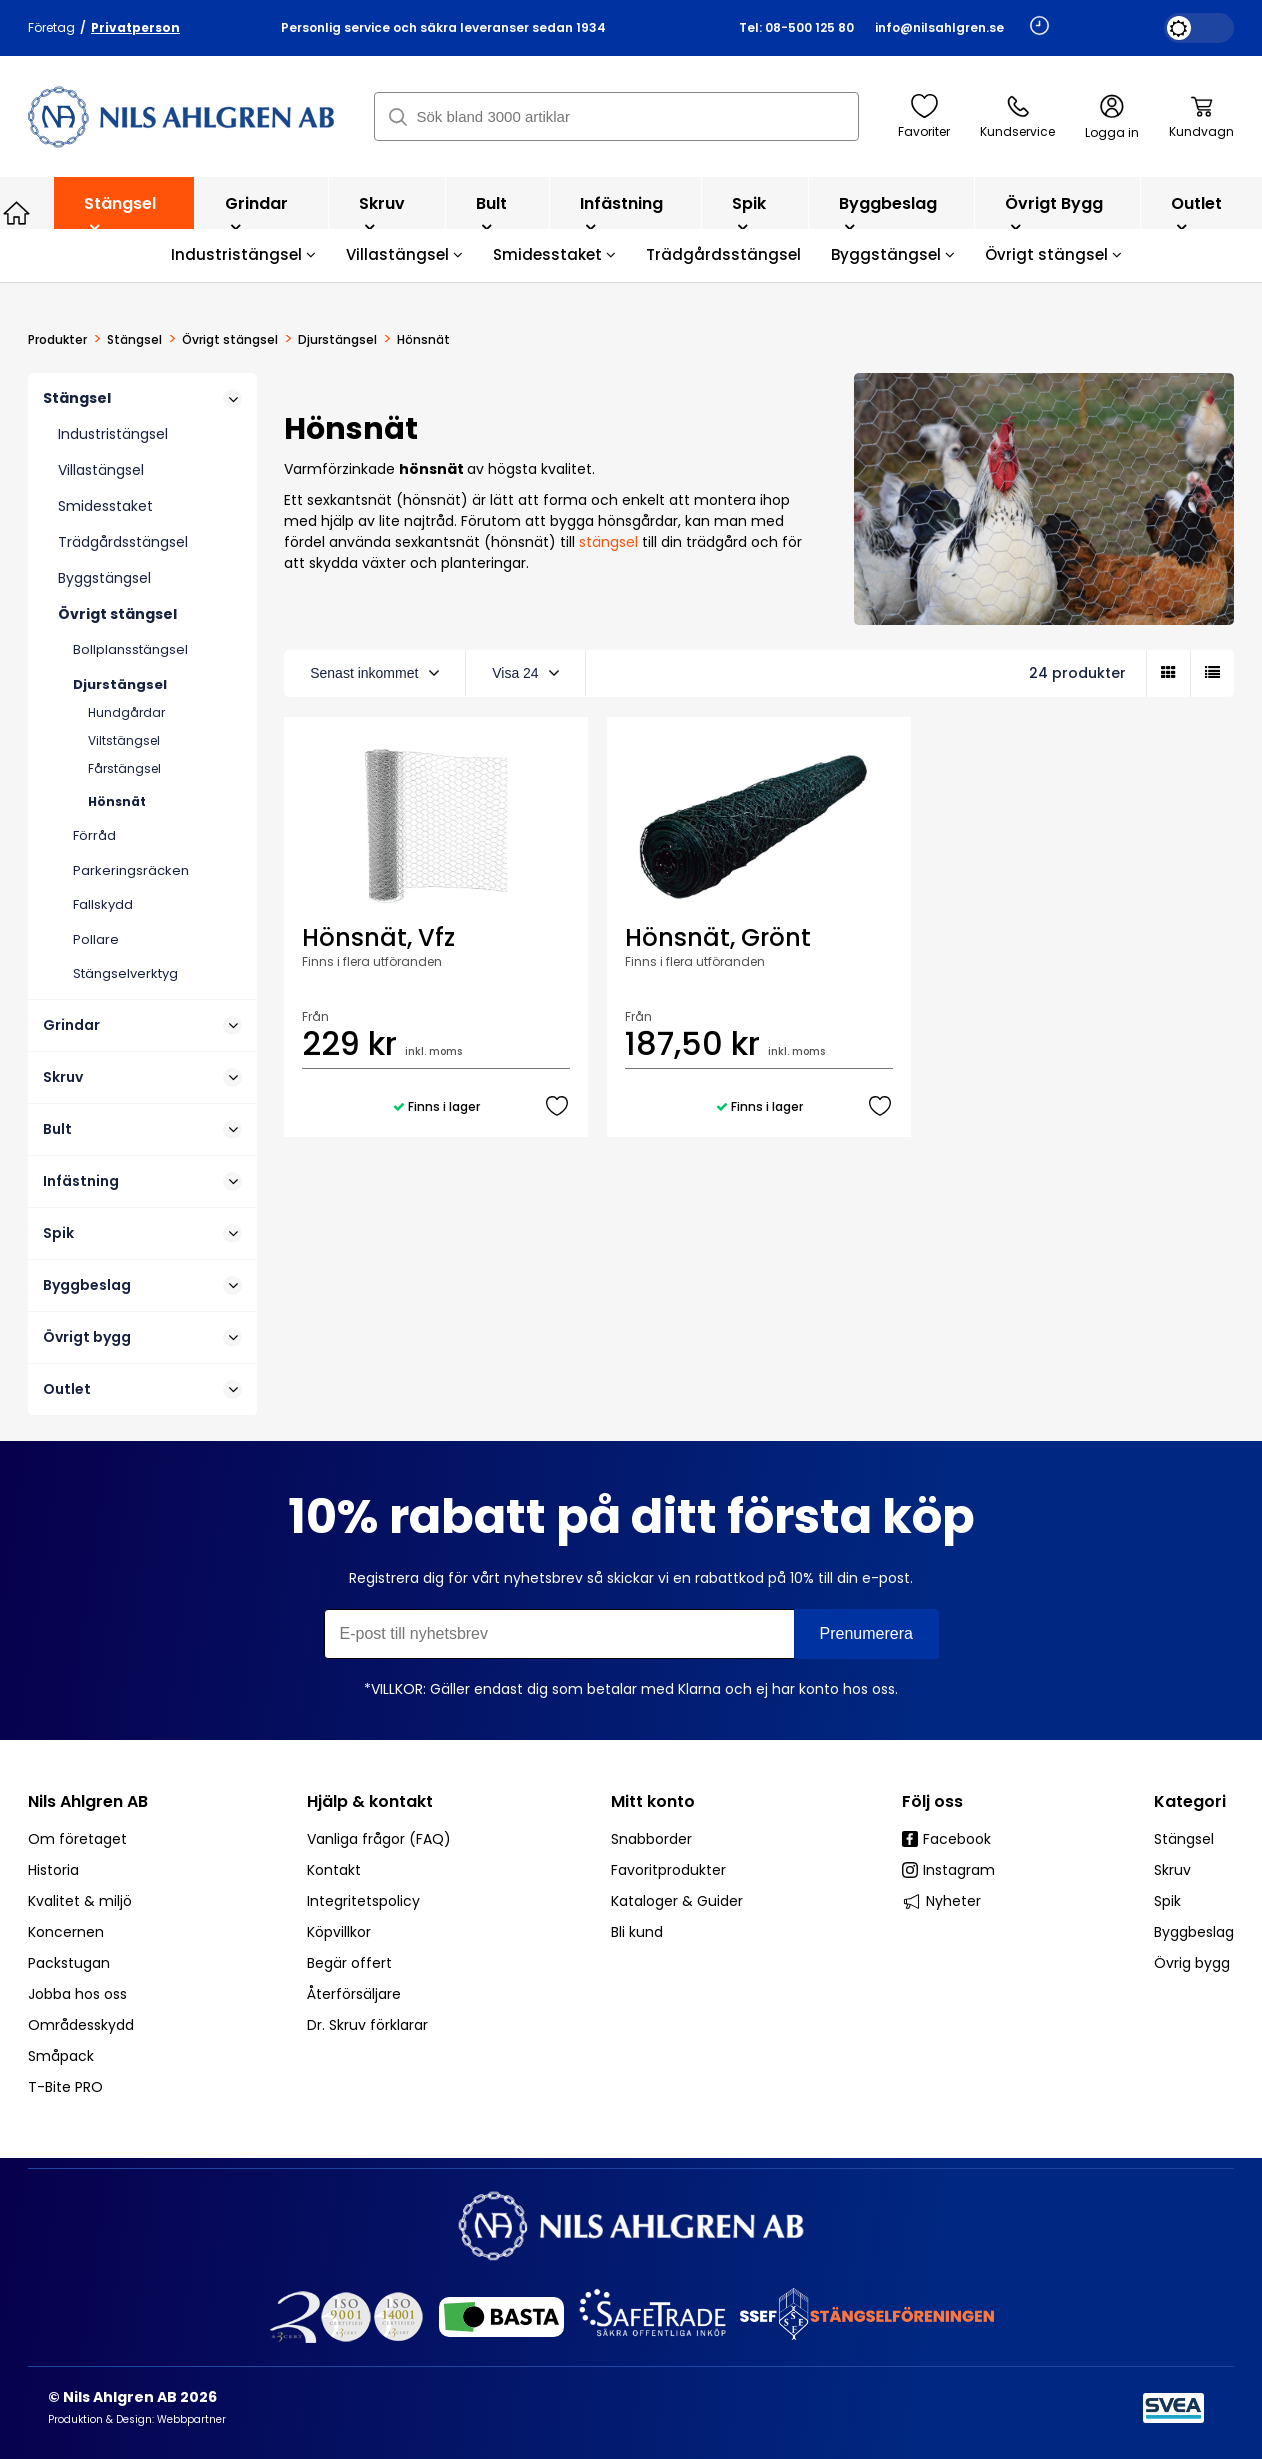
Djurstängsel (337, 340)
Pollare (96, 939)
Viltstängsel (124, 740)
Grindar (256, 213)
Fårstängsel (124, 768)
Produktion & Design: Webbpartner (137, 2419)
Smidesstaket (554, 254)
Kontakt (334, 1870)
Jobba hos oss (77, 1994)
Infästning (621, 213)
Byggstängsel (893, 254)
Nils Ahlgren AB (88, 1801)
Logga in (1112, 117)
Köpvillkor (339, 1932)
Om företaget (77, 1839)
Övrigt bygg (1054, 213)
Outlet (1196, 213)
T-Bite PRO (65, 2087)
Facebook (946, 1839)
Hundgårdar (126, 712)
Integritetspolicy (363, 1901)
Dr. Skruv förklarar (367, 2025)
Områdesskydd (81, 2025)
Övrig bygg (1192, 1963)
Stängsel (120, 213)
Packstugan (69, 1963)
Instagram (948, 1870)
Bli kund (637, 1932)
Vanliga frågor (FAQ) (379, 1839)
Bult (491, 213)
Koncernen (66, 1932)
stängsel (610, 542)
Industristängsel (243, 254)
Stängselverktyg (125, 973)
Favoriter (924, 117)
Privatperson (135, 27)
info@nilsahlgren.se (939, 27)
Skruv (382, 213)
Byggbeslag (888, 213)
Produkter (57, 340)
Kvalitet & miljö (80, 1901)
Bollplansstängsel (130, 649)
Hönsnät (117, 801)
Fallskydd (103, 904)
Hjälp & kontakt (370, 1801)
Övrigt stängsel (1053, 254)
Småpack (61, 2056)
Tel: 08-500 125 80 (796, 27)
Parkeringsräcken (131, 870)
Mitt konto (653, 1801)
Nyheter (941, 1901)
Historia (53, 1870)
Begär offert (349, 1963)
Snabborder (651, 1839)
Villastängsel (404, 254)
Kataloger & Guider (677, 1901)
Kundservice (1017, 117)
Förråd (94, 835)
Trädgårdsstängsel (723, 254)
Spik (749, 213)
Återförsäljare (354, 1994)
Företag (51, 27)
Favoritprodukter (668, 1870)
